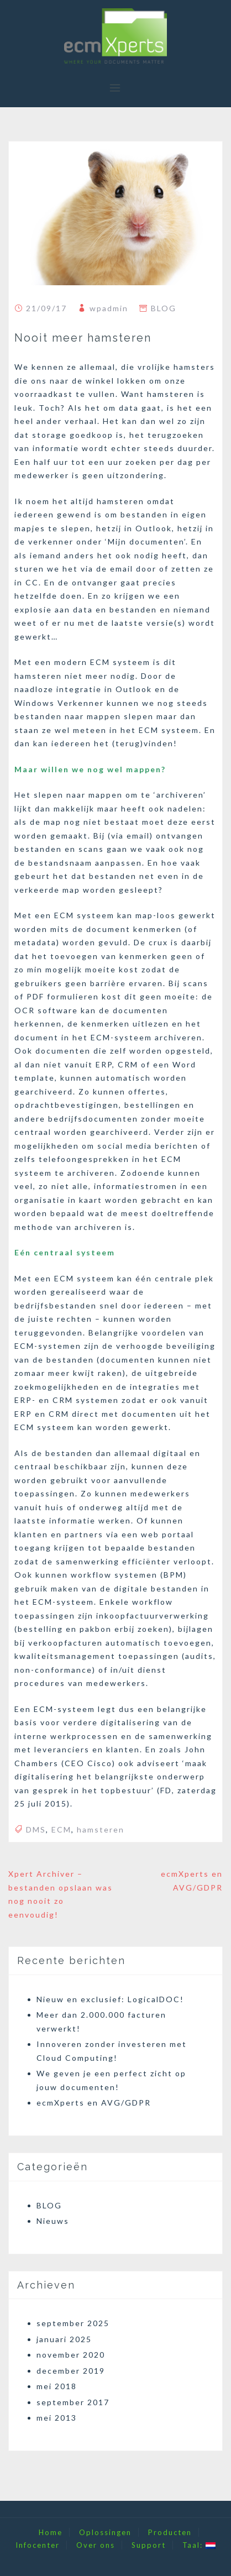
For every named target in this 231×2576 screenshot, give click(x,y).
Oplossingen (105, 2532)
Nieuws (52, 2221)
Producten (170, 2532)
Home (50, 2532)
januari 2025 (64, 2339)
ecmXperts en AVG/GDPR (93, 2102)
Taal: (199, 2545)
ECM (61, 1829)
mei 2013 (56, 2417)
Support (149, 2545)
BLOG (163, 308)
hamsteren (100, 1829)
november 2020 (70, 2354)
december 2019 (70, 2370)
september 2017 (72, 2402)
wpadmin (109, 308)
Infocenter (37, 2545)
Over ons (95, 2545)
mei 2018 (56, 2386)
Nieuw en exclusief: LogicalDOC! (110, 1999)
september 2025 (72, 2323)
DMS (36, 1829)
